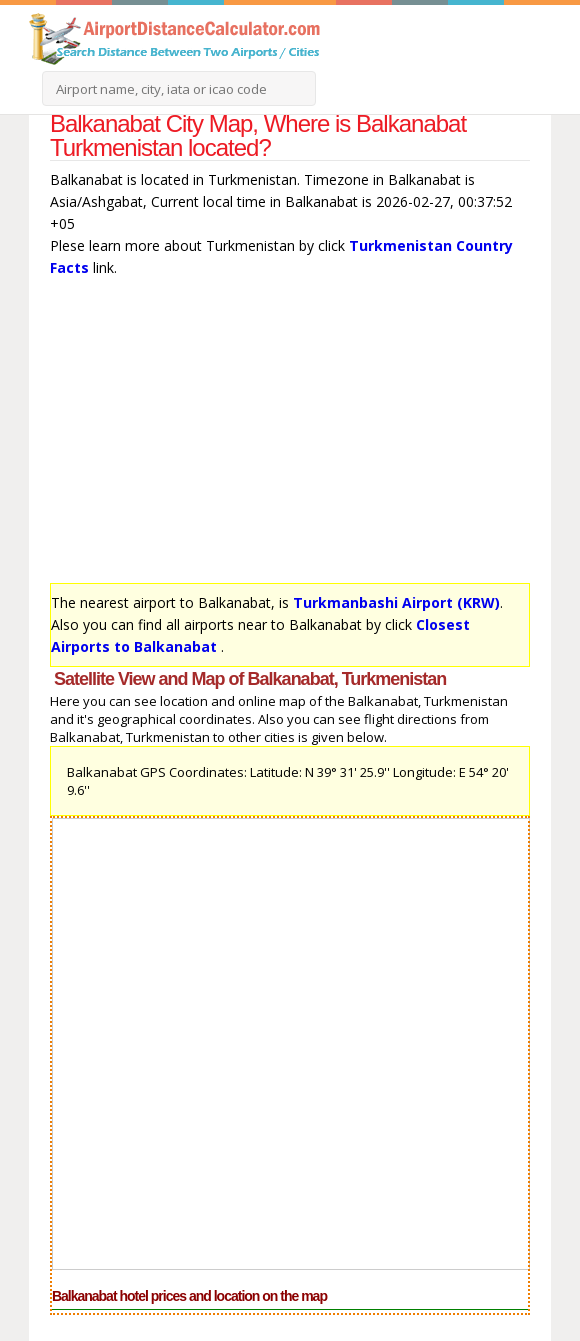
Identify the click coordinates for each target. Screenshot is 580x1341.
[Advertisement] (290, 435)
